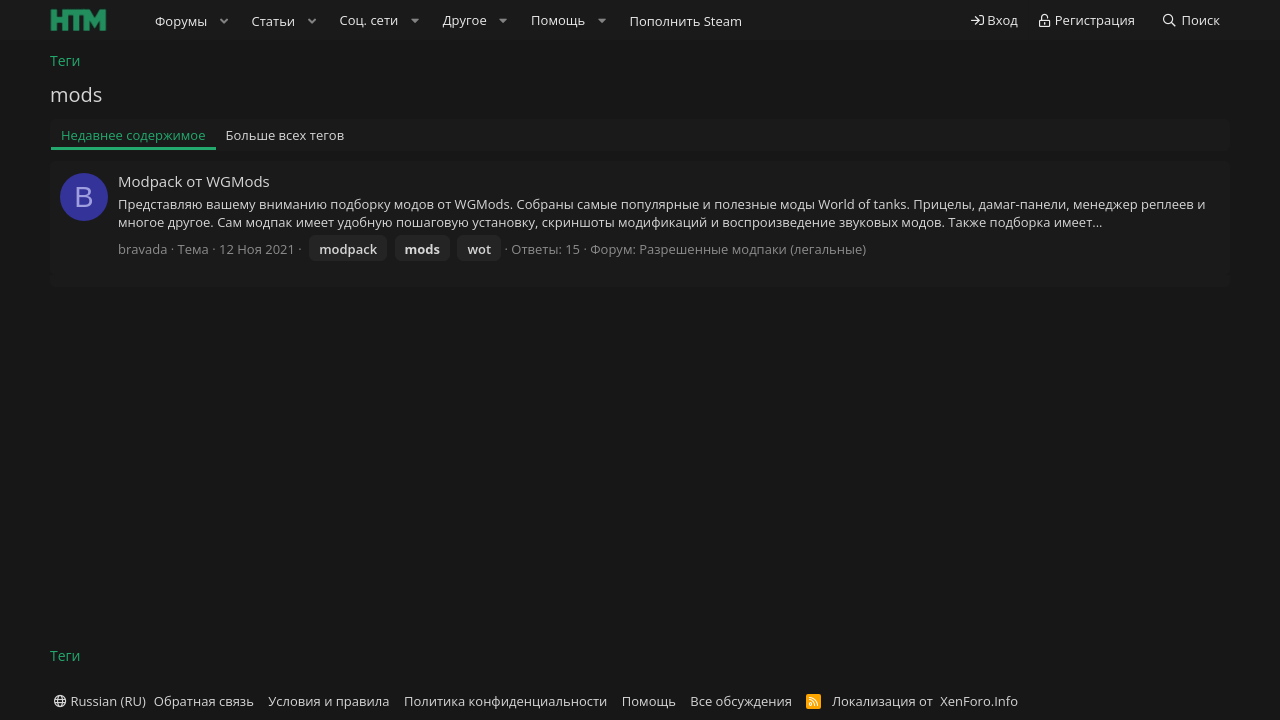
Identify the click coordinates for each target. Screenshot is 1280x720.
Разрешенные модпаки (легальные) (752, 249)
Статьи (274, 21)
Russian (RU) (100, 701)
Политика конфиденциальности (505, 701)
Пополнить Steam (685, 21)
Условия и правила (328, 701)
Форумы (181, 21)
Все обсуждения (741, 701)
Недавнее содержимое (133, 135)
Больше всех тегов (285, 135)
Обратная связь (204, 701)
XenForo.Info (979, 701)
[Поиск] (1190, 20)
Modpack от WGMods (194, 181)
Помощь (649, 701)
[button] (224, 21)
